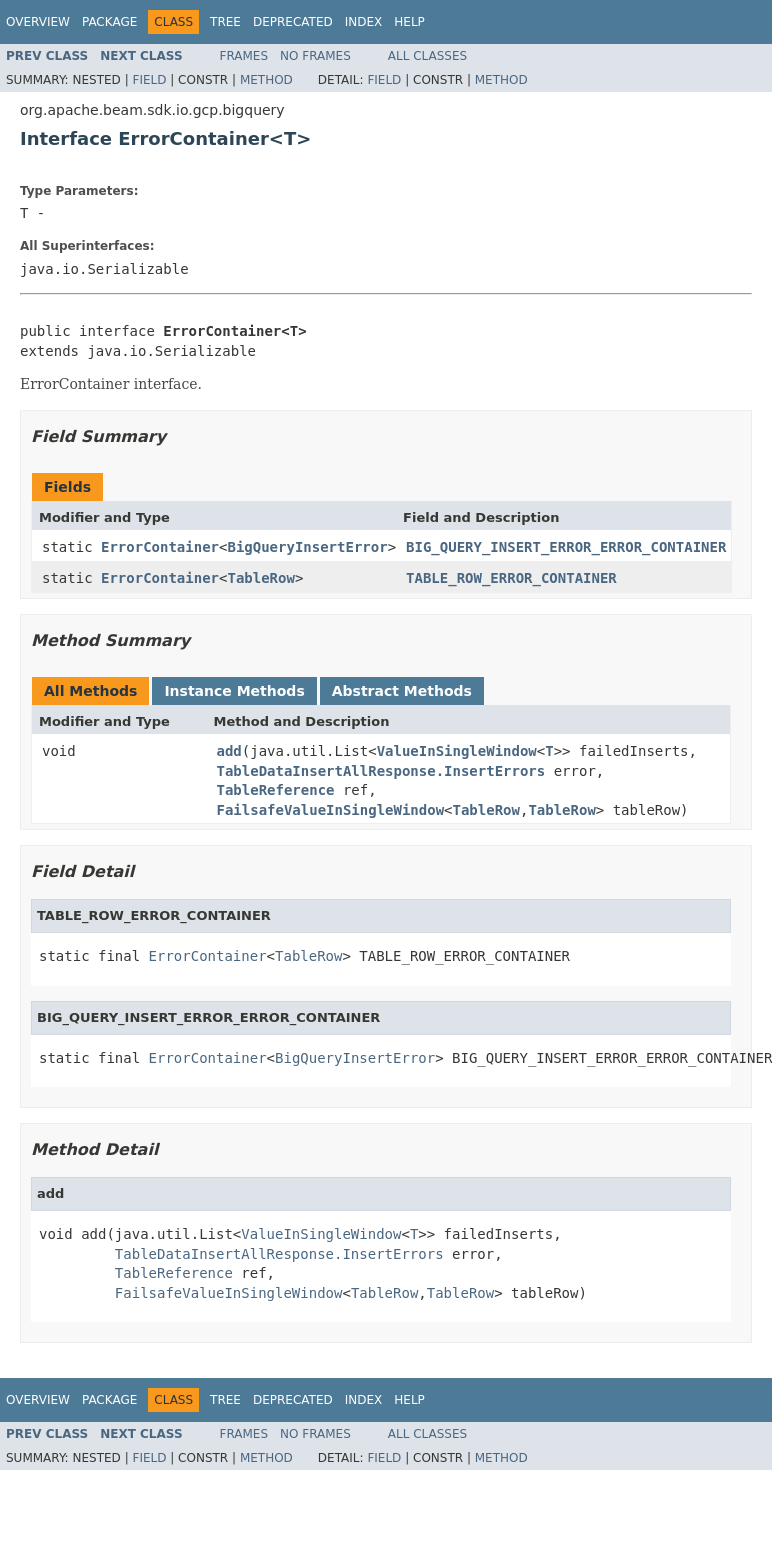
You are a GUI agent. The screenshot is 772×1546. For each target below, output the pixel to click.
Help (409, 22)
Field (149, 80)
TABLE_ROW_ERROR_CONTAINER (511, 578)
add (229, 751)
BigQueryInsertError (307, 547)
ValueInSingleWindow (457, 751)
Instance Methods (234, 691)
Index (364, 22)
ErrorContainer (160, 547)
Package (109, 22)
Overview (38, 22)
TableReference (276, 790)
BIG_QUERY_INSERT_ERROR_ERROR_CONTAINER (566, 547)
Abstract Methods (402, 691)
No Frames (315, 56)
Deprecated (293, 22)
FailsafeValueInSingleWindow (331, 810)
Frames (244, 56)
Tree (225, 22)
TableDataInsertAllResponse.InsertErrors (381, 771)
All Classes (427, 56)
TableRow (260, 578)
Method (266, 80)
